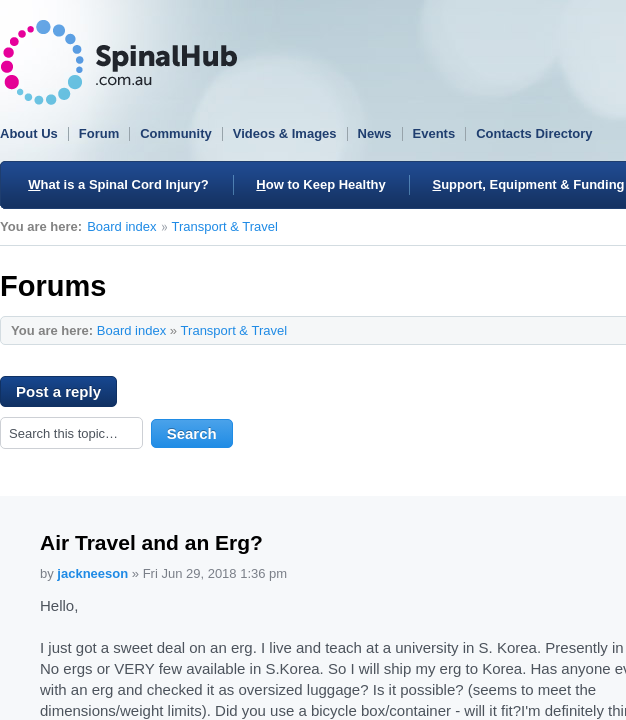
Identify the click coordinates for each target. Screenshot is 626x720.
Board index (121, 226)
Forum (99, 133)
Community (176, 133)
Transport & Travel (225, 226)
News (375, 133)
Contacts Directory (534, 133)
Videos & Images (285, 133)
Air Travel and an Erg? (151, 542)
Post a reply (66, 395)
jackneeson (92, 573)
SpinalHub (119, 62)
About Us (29, 133)
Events (434, 133)
